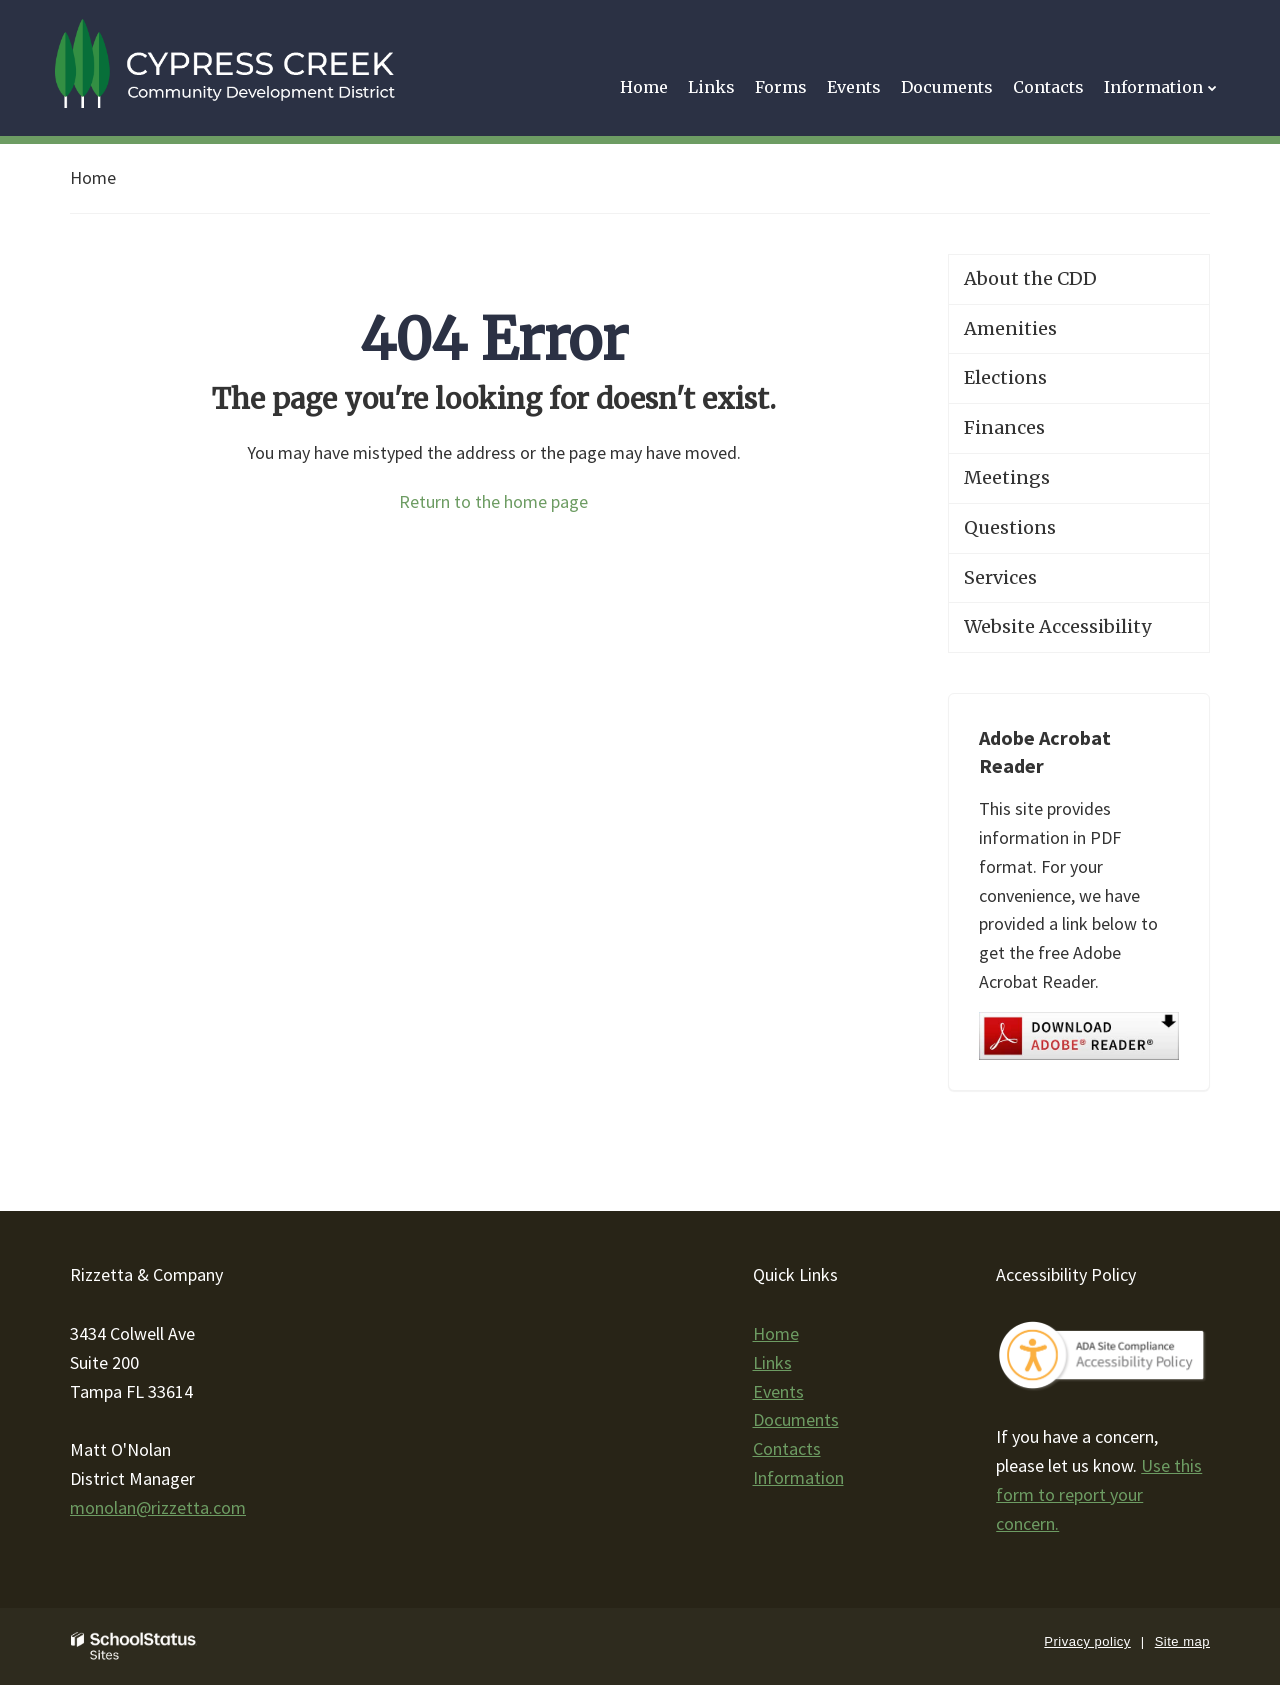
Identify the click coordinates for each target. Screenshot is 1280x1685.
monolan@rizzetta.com (158, 1507)
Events (778, 1391)
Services (1000, 577)
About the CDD (1030, 278)
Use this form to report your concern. (1099, 1494)
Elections (1005, 377)
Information (798, 1477)
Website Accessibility (1057, 626)
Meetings (1007, 477)
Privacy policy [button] (1087, 1641)
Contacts (787, 1448)
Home (93, 177)
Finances (1004, 427)
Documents (796, 1419)
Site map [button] (1182, 1641)
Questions (1010, 527)
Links (772, 1362)
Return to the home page (493, 501)
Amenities (1010, 328)
